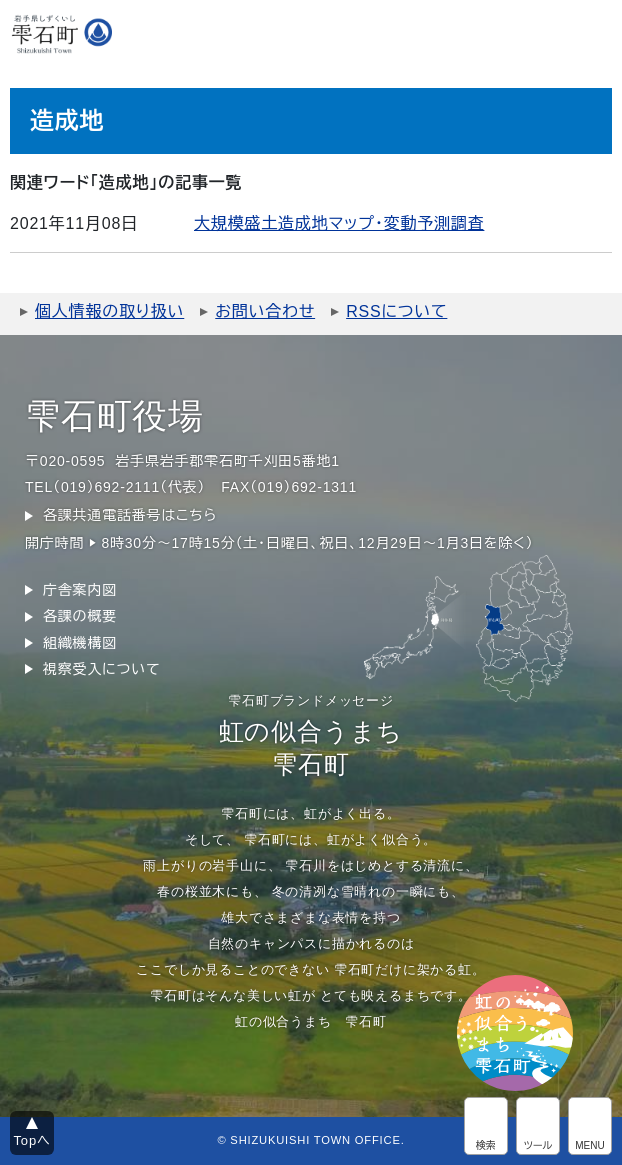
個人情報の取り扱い (109, 311)
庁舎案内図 (80, 590)
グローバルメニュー (590, 1126)
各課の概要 (80, 616)
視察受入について (101, 669)
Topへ (32, 1140)
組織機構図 (80, 643)
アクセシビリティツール (538, 1126)
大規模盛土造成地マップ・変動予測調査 (339, 223)
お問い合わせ (265, 311)
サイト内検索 (486, 1126)
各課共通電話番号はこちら (130, 515)
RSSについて (396, 311)
